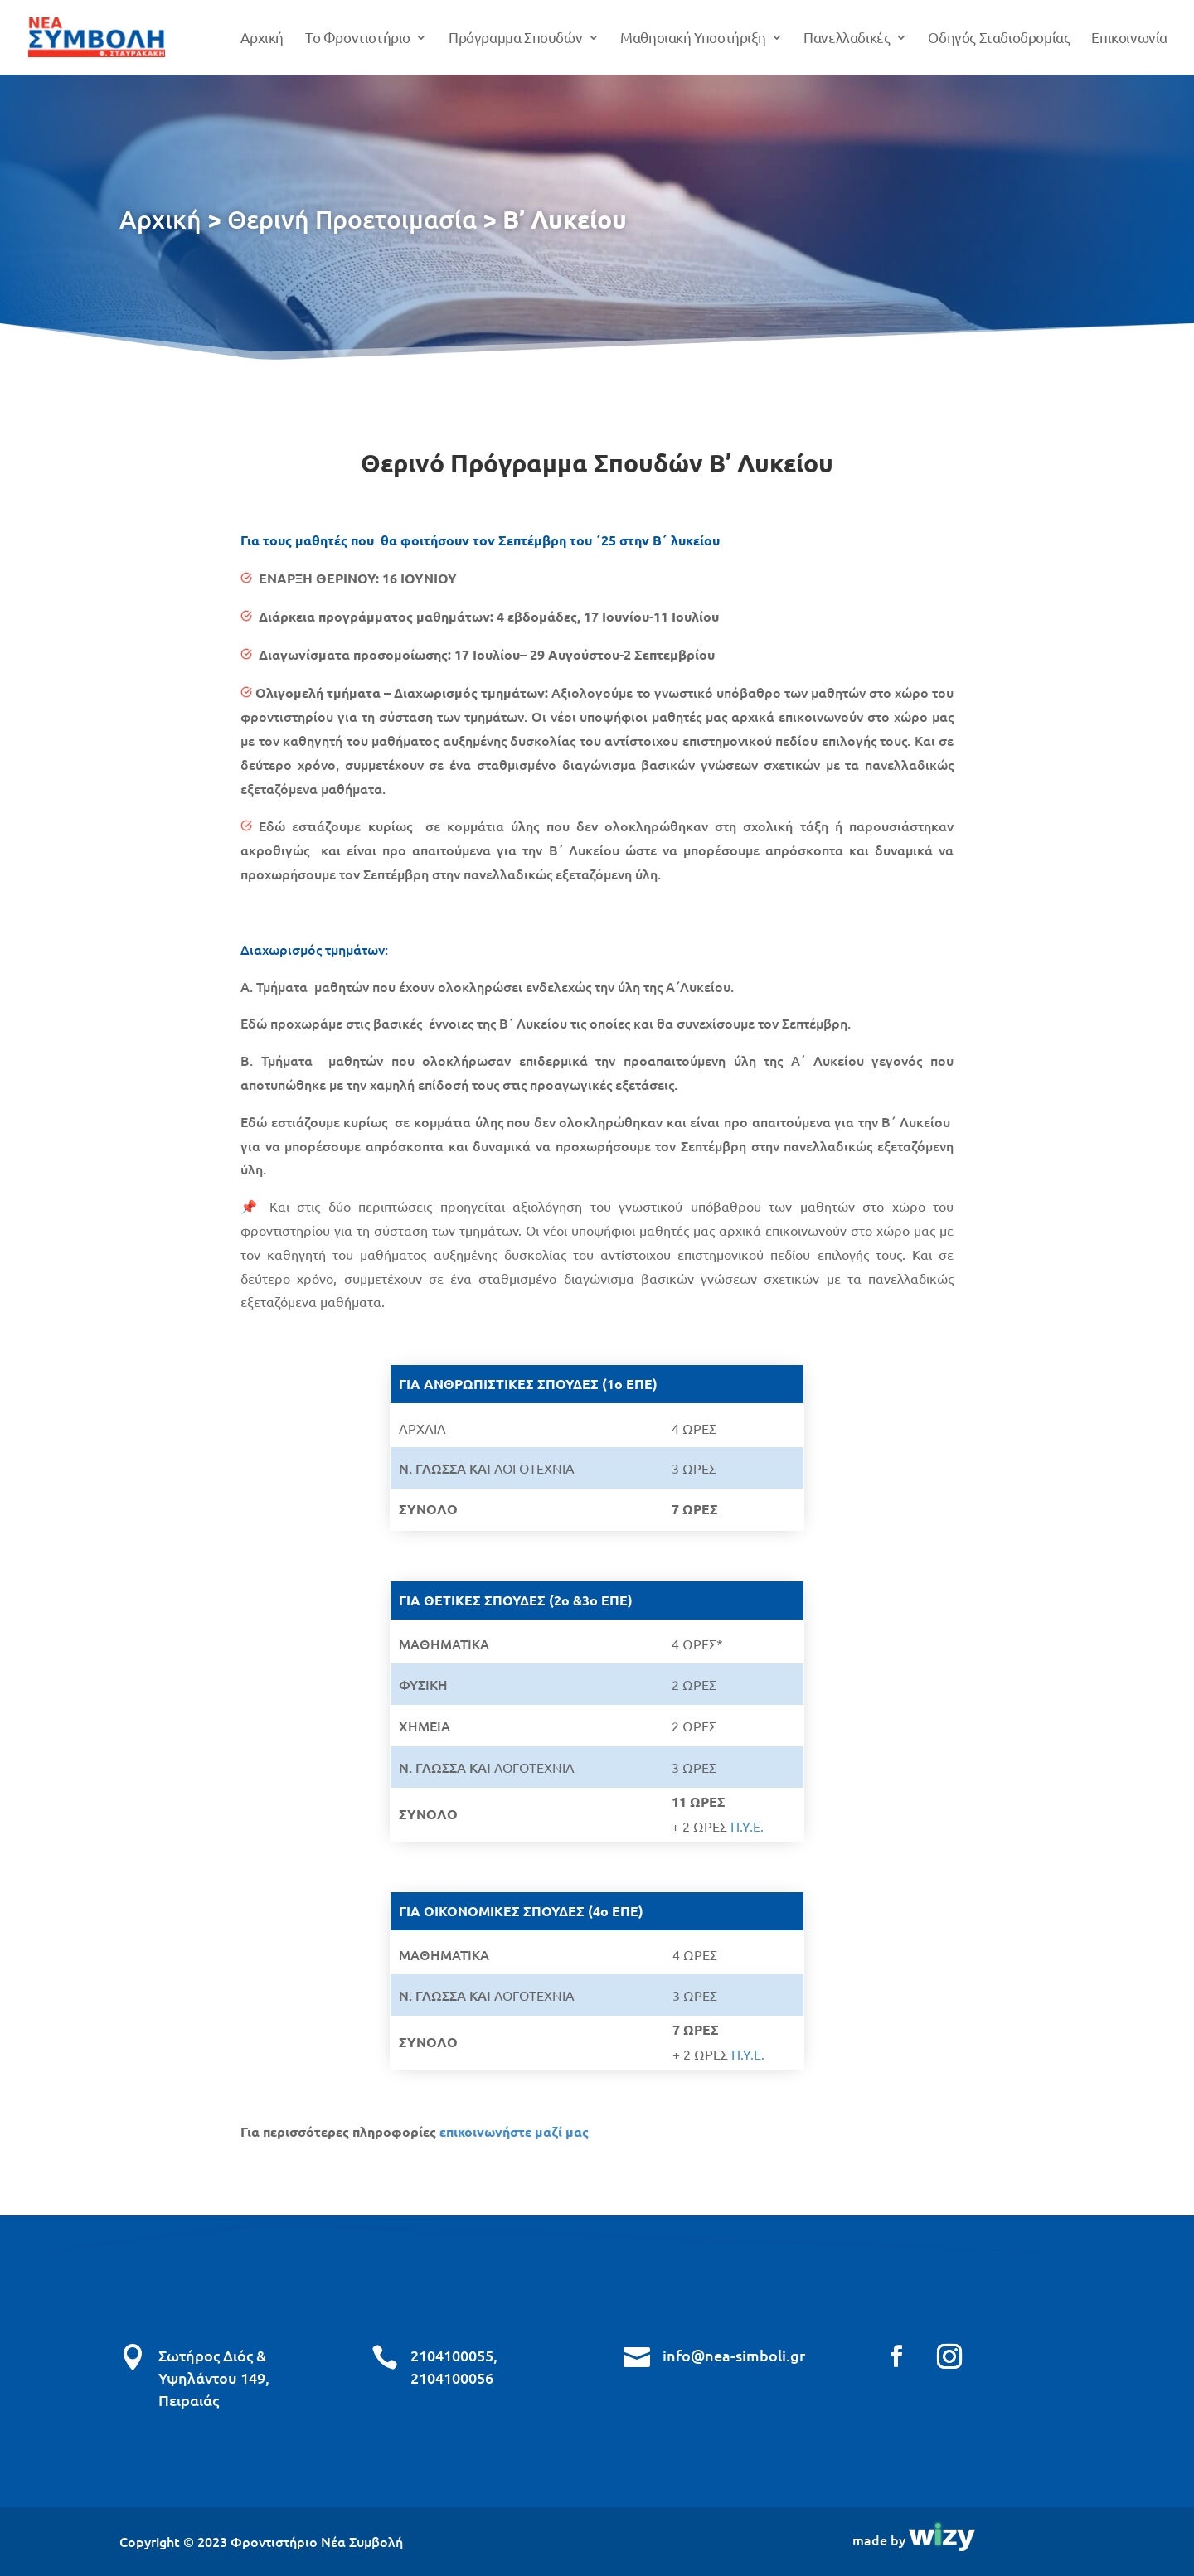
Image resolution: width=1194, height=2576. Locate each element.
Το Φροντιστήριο (357, 38)
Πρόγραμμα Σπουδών (515, 38)
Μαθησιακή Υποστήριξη (692, 38)
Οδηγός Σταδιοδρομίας (999, 38)
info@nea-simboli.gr (734, 2355)
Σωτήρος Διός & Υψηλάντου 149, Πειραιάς (213, 2377)
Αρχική (262, 38)
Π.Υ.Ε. (747, 1826)
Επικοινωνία (1129, 38)
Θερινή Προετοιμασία (352, 219)
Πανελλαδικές (846, 38)
